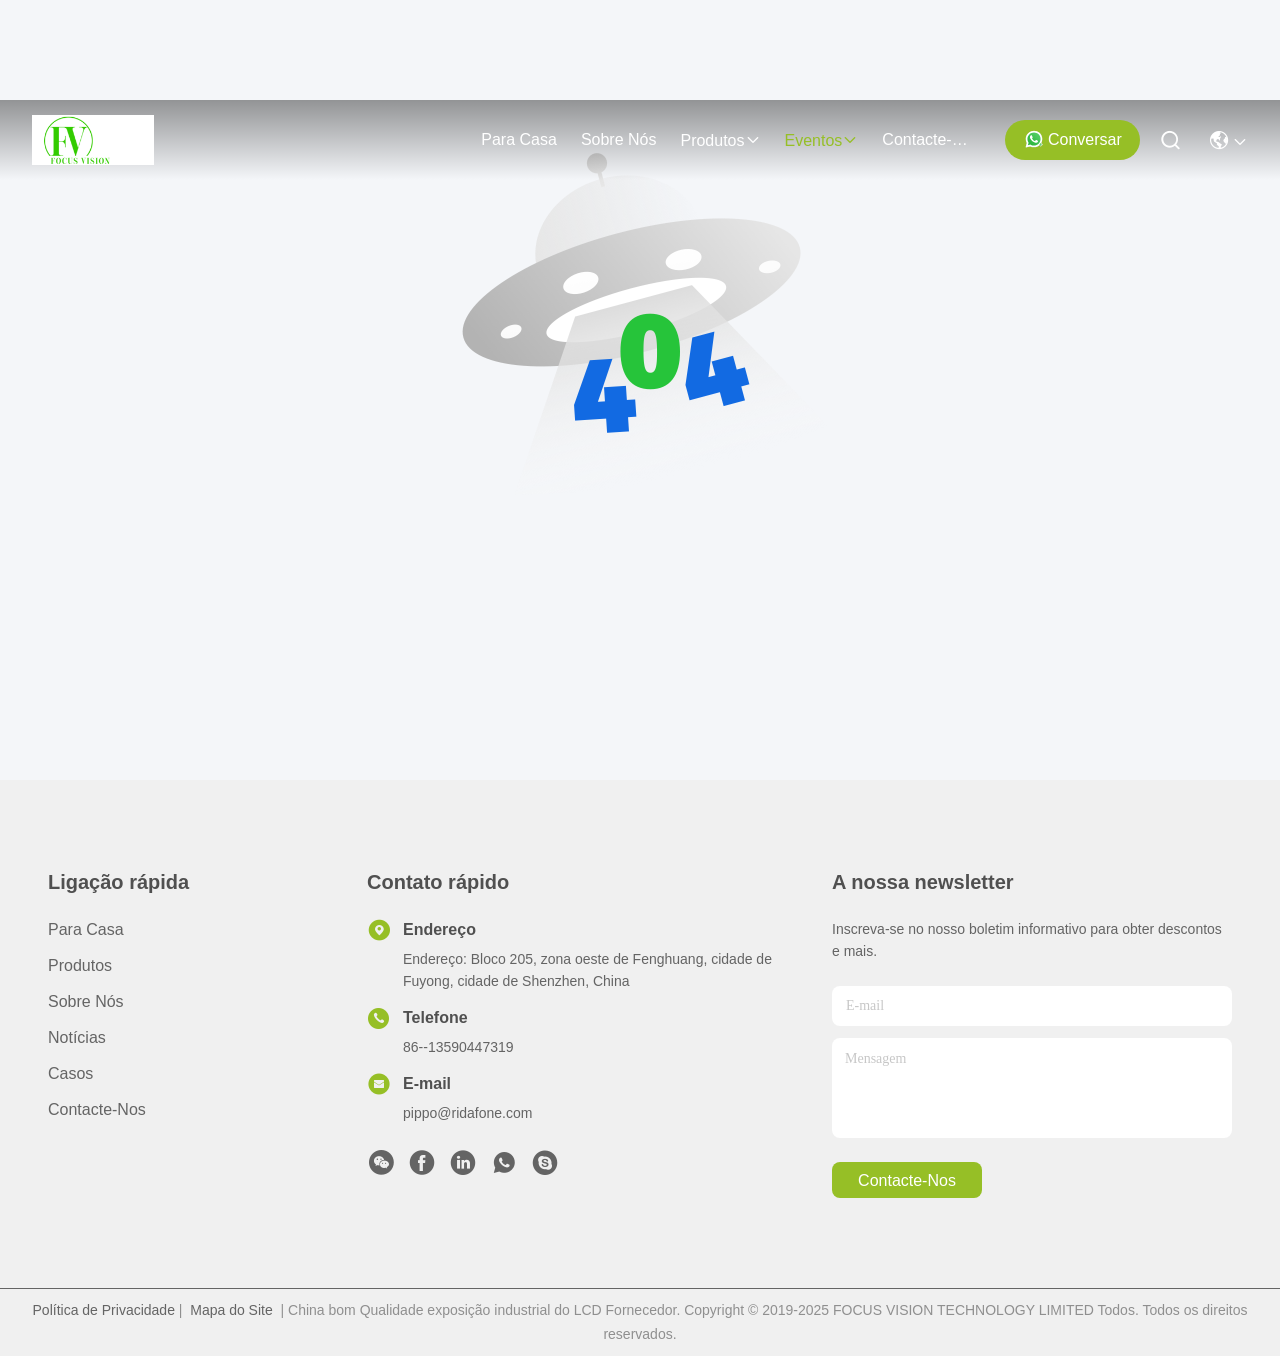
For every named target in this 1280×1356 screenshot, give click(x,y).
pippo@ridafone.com (467, 1113)
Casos (70, 1073)
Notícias (77, 1037)
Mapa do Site (231, 1310)
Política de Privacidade (104, 1310)
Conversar (1073, 139)
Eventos (822, 140)
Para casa (519, 139)
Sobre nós (619, 139)
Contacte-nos (930, 139)
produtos (720, 140)
